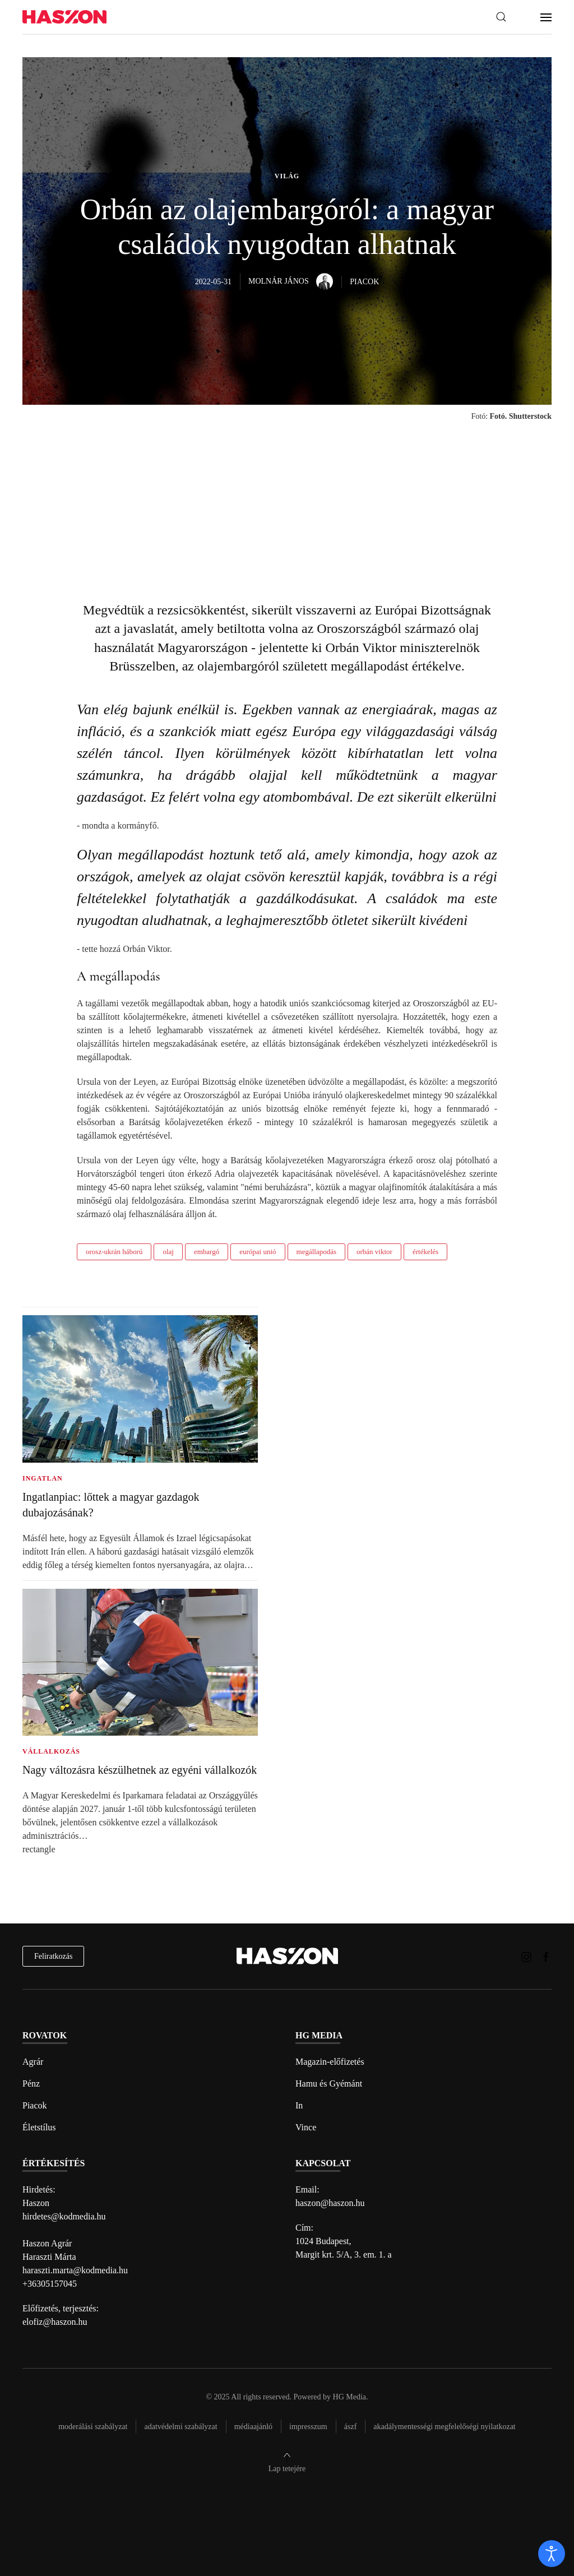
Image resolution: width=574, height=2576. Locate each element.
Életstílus (39, 2127)
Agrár (32, 2061)
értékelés (425, 1251)
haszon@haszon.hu (330, 2203)
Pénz (31, 2083)
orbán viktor (374, 1251)
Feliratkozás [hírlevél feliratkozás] (53, 1956)
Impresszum (308, 2426)
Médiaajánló (253, 2426)
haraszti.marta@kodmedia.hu (75, 2270)
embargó (206, 1251)
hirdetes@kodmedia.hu (63, 2216)
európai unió (257, 1251)
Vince (305, 2127)
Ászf (350, 2426)
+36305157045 (49, 2283)
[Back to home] (64, 17)
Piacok (34, 2105)
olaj (168, 1251)
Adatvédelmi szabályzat (180, 2426)
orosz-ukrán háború (114, 1251)
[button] (501, 17)
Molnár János (290, 281)
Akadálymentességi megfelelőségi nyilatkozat (444, 2426)
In (299, 2105)
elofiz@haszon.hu (54, 2322)
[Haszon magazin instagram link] (526, 1955)
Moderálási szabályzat (92, 2426)
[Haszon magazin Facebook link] (546, 1955)
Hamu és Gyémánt (328, 2083)
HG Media (350, 2397)
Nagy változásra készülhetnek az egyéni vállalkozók (139, 1770)
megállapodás (316, 1251)
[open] (551, 2553)
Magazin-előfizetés (329, 2061)
